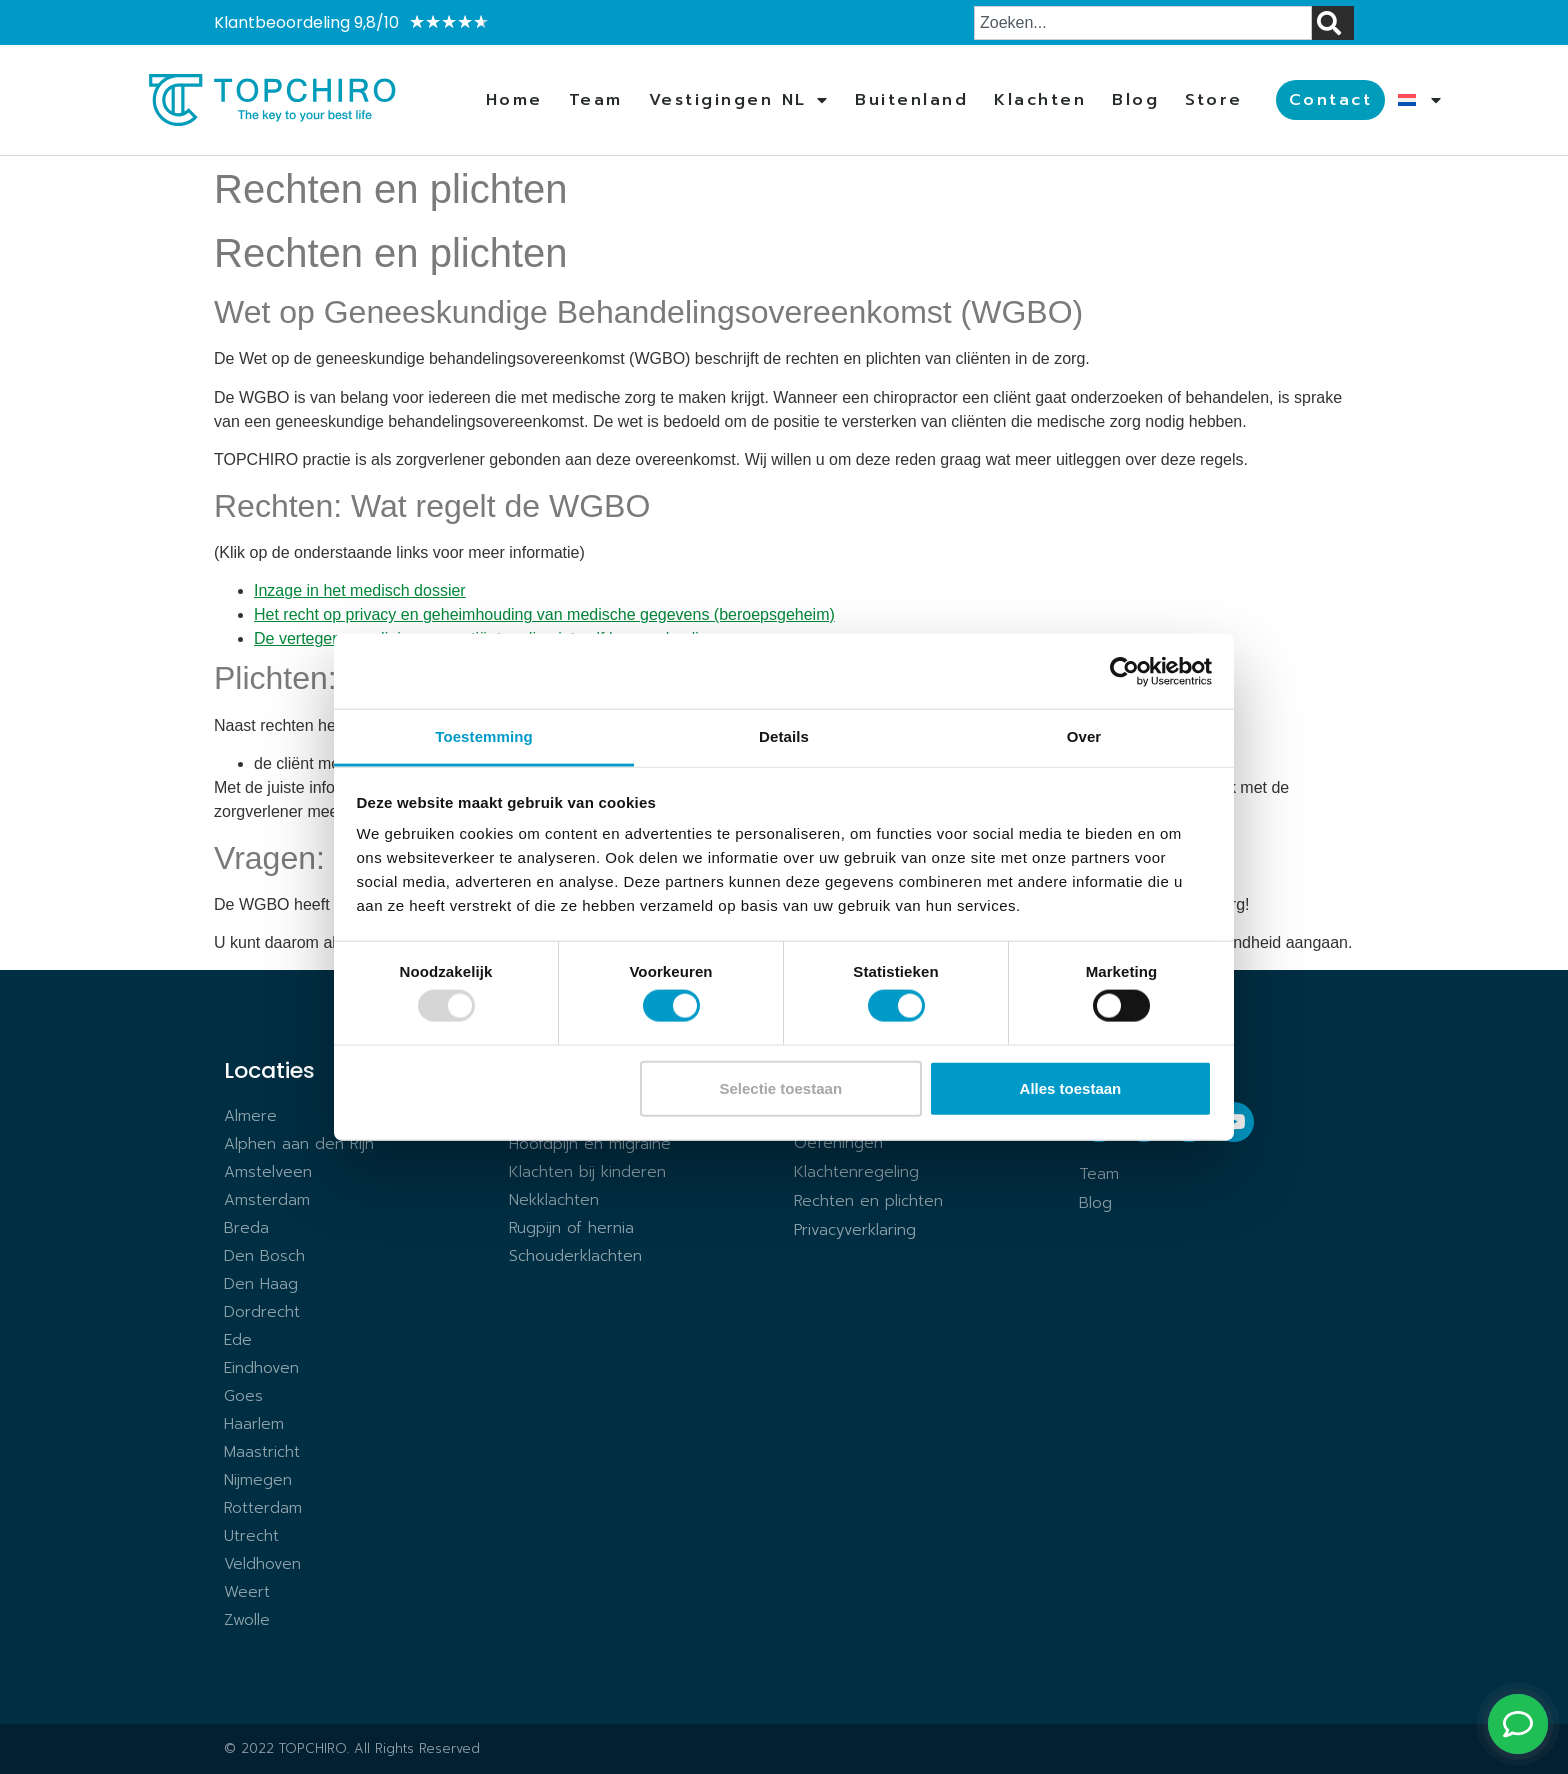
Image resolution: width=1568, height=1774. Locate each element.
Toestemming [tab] (484, 736)
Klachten (1040, 100)
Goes (243, 1396)
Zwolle (247, 1620)
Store (1214, 100)
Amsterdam (267, 1200)
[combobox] (1143, 23)
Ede (238, 1340)
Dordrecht (262, 1312)
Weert (247, 1592)
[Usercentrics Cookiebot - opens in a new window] (1124, 671)
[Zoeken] (1333, 23)
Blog (1135, 100)
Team (596, 100)
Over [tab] (1084, 736)
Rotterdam (263, 1508)
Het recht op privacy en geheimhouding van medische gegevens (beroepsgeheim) (544, 614)
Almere (250, 1116)
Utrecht (251, 1536)
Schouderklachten (575, 1256)
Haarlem (254, 1424)
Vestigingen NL (739, 100)
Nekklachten (554, 1200)
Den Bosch (264, 1256)
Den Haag (261, 1284)
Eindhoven (261, 1368)
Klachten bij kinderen (587, 1172)
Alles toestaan (1071, 1087)
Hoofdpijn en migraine (590, 1144)
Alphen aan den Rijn (299, 1144)
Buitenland (911, 100)
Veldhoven (262, 1564)
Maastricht (262, 1452)
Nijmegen (258, 1480)
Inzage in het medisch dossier (360, 590)
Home (514, 100)
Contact (1331, 100)
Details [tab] (784, 736)
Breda (246, 1228)
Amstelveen (268, 1172)
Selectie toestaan (781, 1087)
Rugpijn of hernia (571, 1228)
